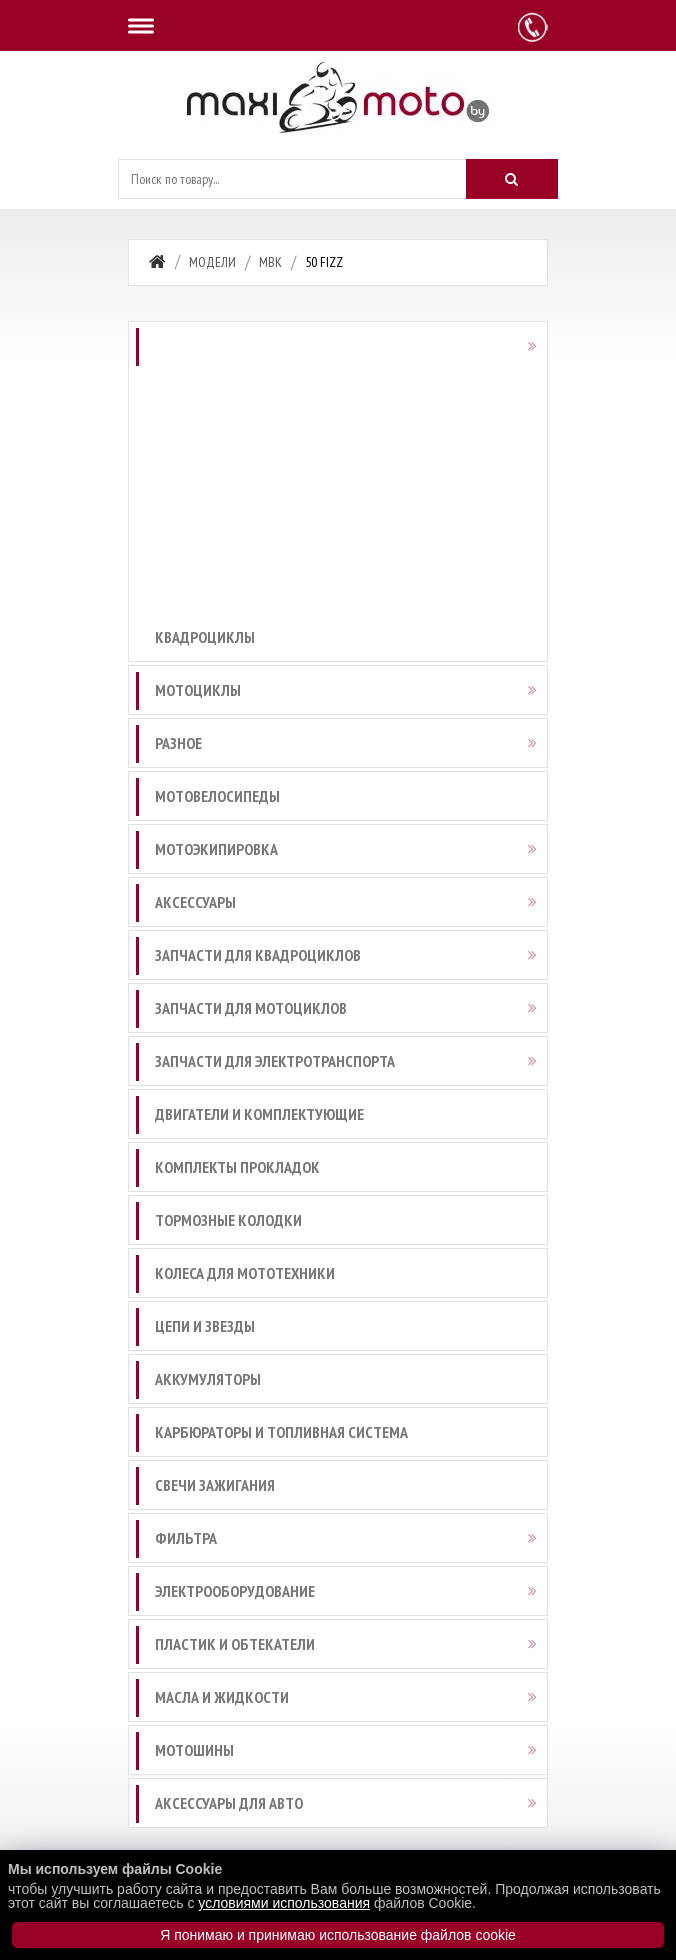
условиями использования (284, 1903)
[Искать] (512, 179)
